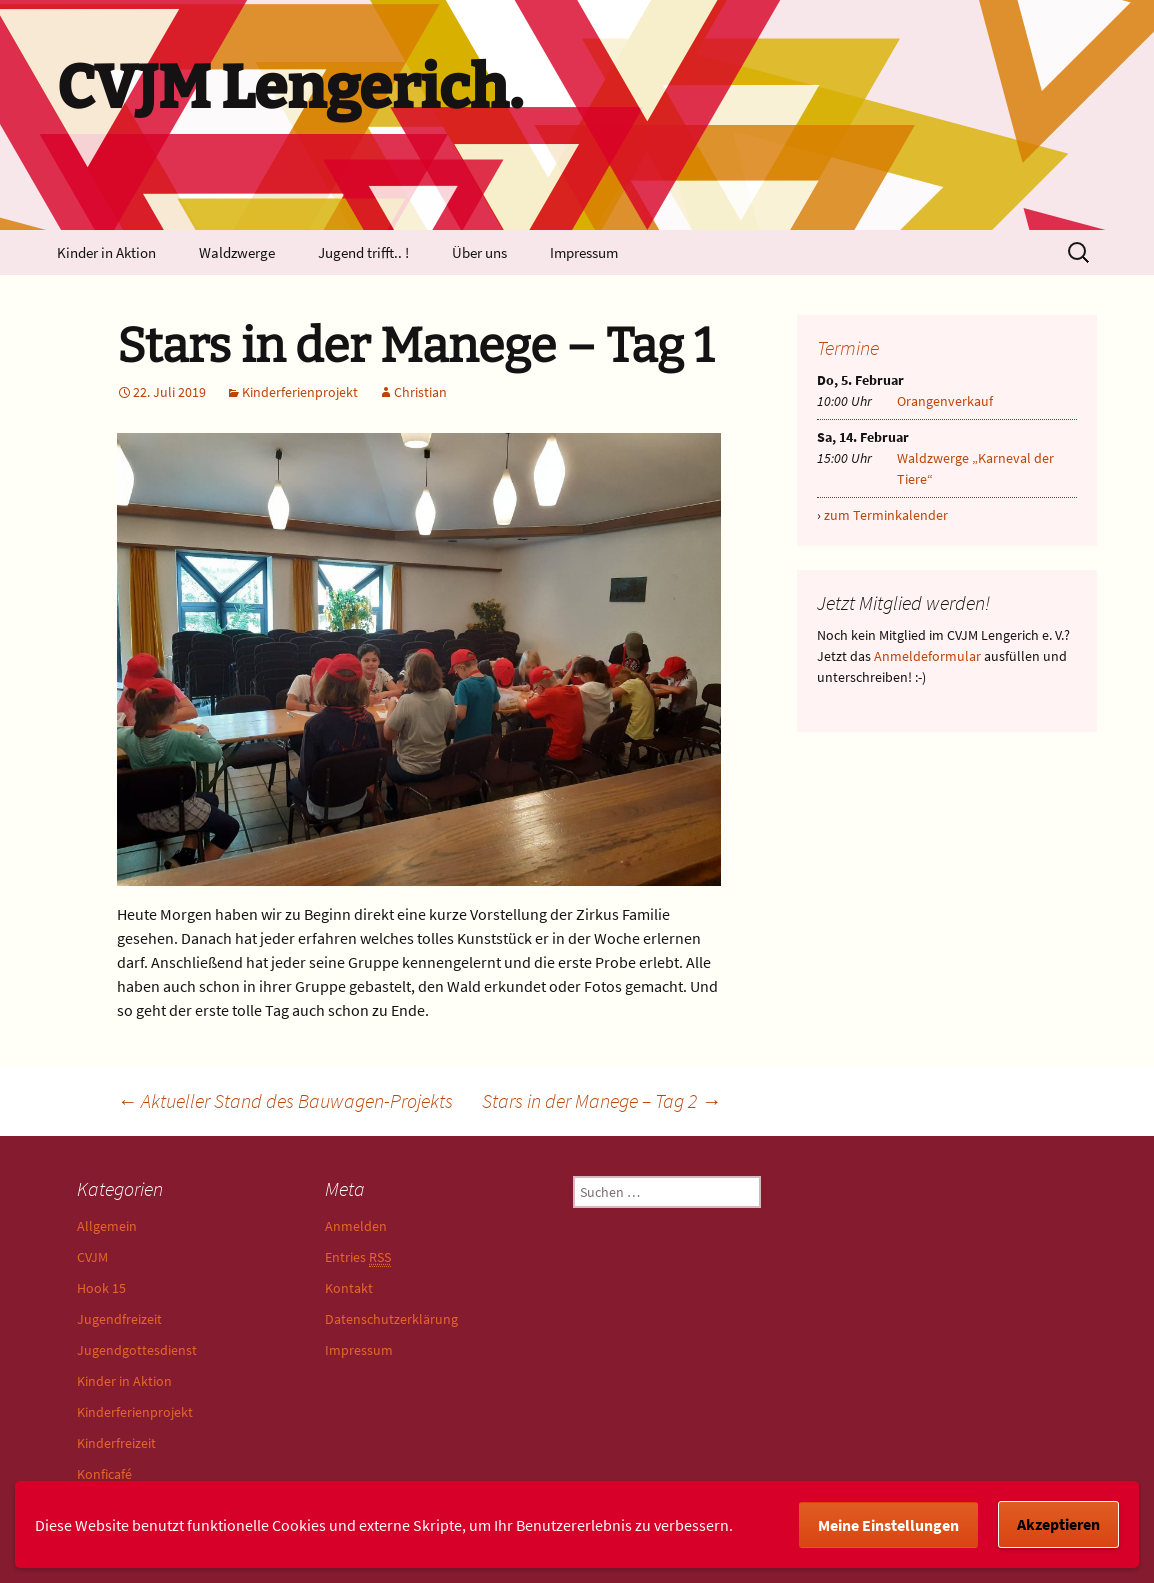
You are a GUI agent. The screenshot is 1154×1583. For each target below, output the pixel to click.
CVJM (92, 1257)
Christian (420, 392)
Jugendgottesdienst (137, 1350)
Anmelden (356, 1226)
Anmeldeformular (927, 656)
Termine (848, 347)
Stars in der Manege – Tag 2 (601, 1100)
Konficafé (104, 1474)
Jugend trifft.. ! (363, 252)
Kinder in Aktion (106, 252)
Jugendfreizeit (119, 1319)
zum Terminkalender (886, 515)
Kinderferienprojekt (300, 392)
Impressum (584, 252)
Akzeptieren (1058, 1524)
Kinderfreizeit (116, 1443)
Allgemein (107, 1226)
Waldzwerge (237, 252)
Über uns (479, 252)
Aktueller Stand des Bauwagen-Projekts (285, 1100)
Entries (358, 1257)
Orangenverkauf (945, 401)
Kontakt (349, 1288)
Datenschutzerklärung (391, 1319)
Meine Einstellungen (888, 1525)
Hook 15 (101, 1288)
